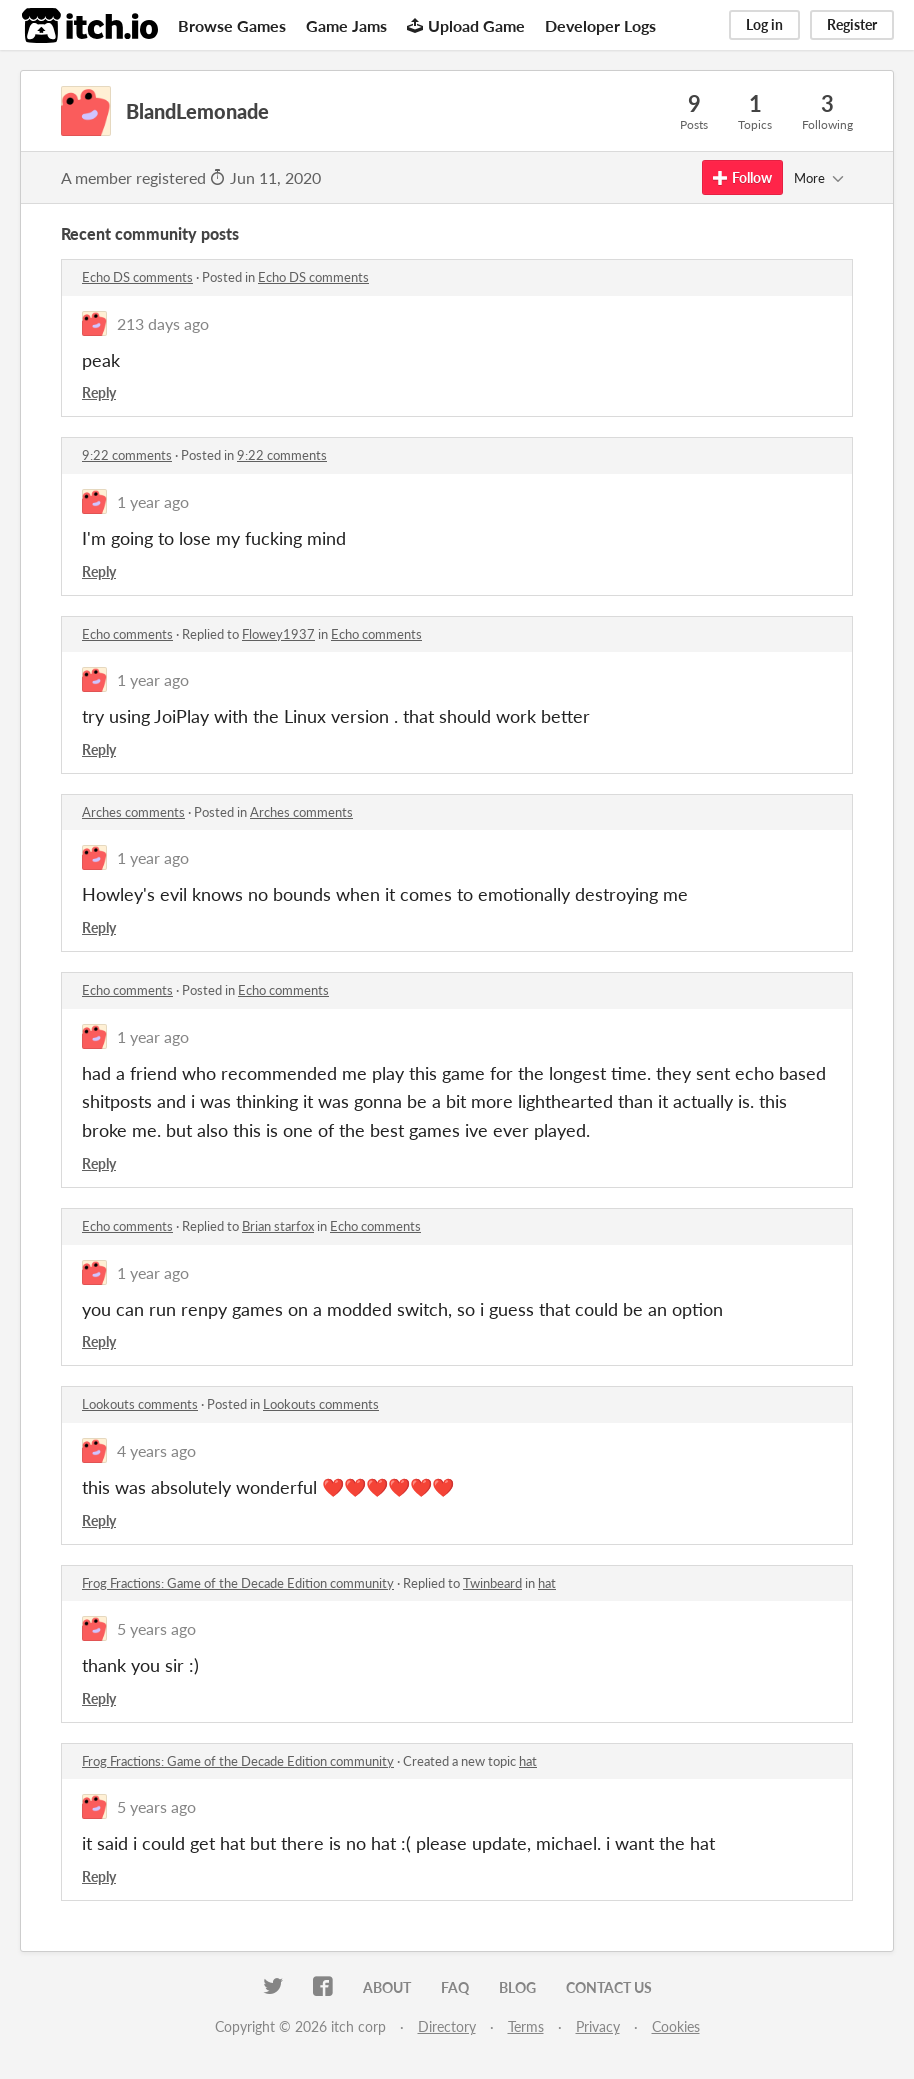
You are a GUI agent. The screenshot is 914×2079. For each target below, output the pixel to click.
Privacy (598, 2026)
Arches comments (133, 812)
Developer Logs (600, 25)
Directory (447, 2026)
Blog (517, 1987)
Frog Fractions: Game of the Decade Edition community (238, 1583)
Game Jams (346, 25)
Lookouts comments (140, 1404)
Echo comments (127, 634)
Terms (526, 2026)
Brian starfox (278, 1226)
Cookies (676, 2026)
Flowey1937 (278, 634)
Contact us (609, 1987)
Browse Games (232, 25)
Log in (764, 24)
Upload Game (466, 25)
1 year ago (153, 501)
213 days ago (163, 323)
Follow (742, 177)
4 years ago (156, 1450)
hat (547, 1583)
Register (852, 24)
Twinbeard (492, 1583)
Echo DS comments (137, 277)
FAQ (455, 1987)
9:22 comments (127, 455)
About (387, 1987)
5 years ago (156, 1628)
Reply (99, 392)
